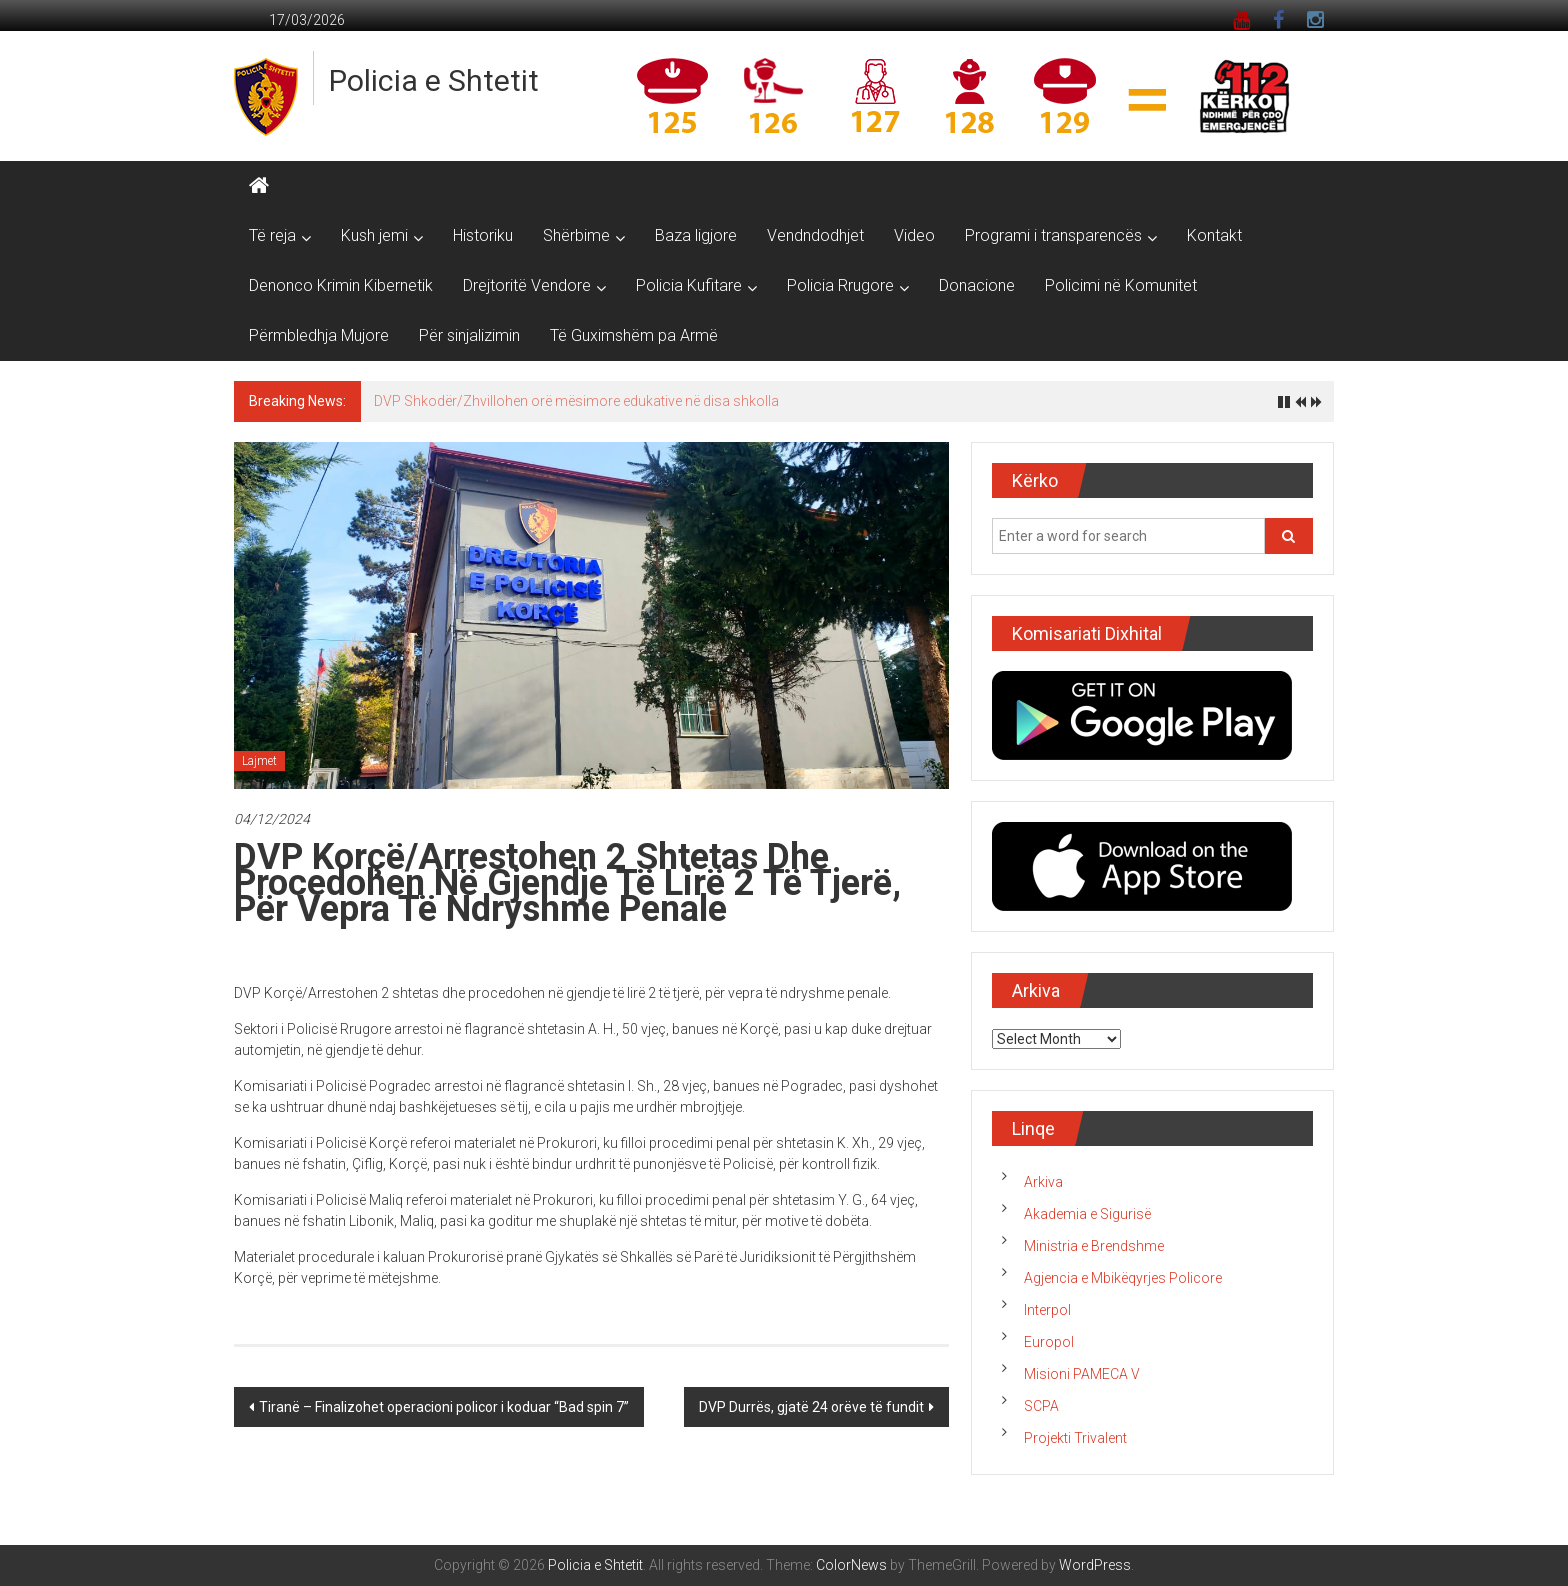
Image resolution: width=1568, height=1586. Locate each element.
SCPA (1041, 1406)
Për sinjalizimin (469, 335)
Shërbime (576, 235)
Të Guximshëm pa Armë (634, 335)
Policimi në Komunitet (1121, 285)
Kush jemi (374, 235)
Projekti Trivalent (1075, 1438)
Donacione (977, 285)
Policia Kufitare (689, 285)
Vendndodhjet (815, 235)
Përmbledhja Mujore (319, 335)
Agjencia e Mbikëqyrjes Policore (1123, 1278)
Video (914, 235)
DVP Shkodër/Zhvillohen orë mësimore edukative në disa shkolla (576, 401)
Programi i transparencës (1053, 235)
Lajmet (259, 761)
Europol (1049, 1342)
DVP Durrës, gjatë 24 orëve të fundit (811, 1407)
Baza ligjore (696, 235)
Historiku (483, 235)
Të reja (272, 235)
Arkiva (1043, 1182)
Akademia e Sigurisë (1087, 1214)
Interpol (1047, 1310)
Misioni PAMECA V (1082, 1374)
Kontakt (1214, 235)
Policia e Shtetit (434, 80)
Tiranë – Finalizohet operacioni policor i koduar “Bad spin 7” (444, 1407)
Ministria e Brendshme (1094, 1246)
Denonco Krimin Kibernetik (341, 285)
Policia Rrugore (840, 285)
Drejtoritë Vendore (527, 285)
